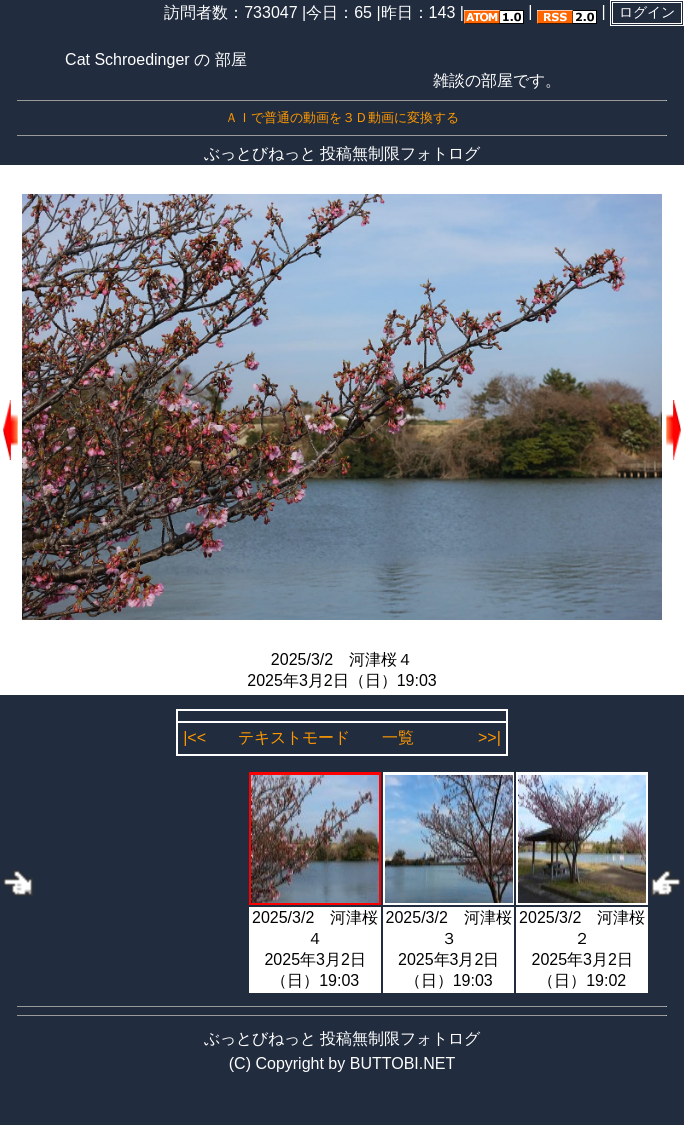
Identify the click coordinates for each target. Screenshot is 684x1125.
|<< (194, 737)
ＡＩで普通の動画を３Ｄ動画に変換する (342, 117)
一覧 (398, 737)
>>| (489, 737)
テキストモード (294, 737)
